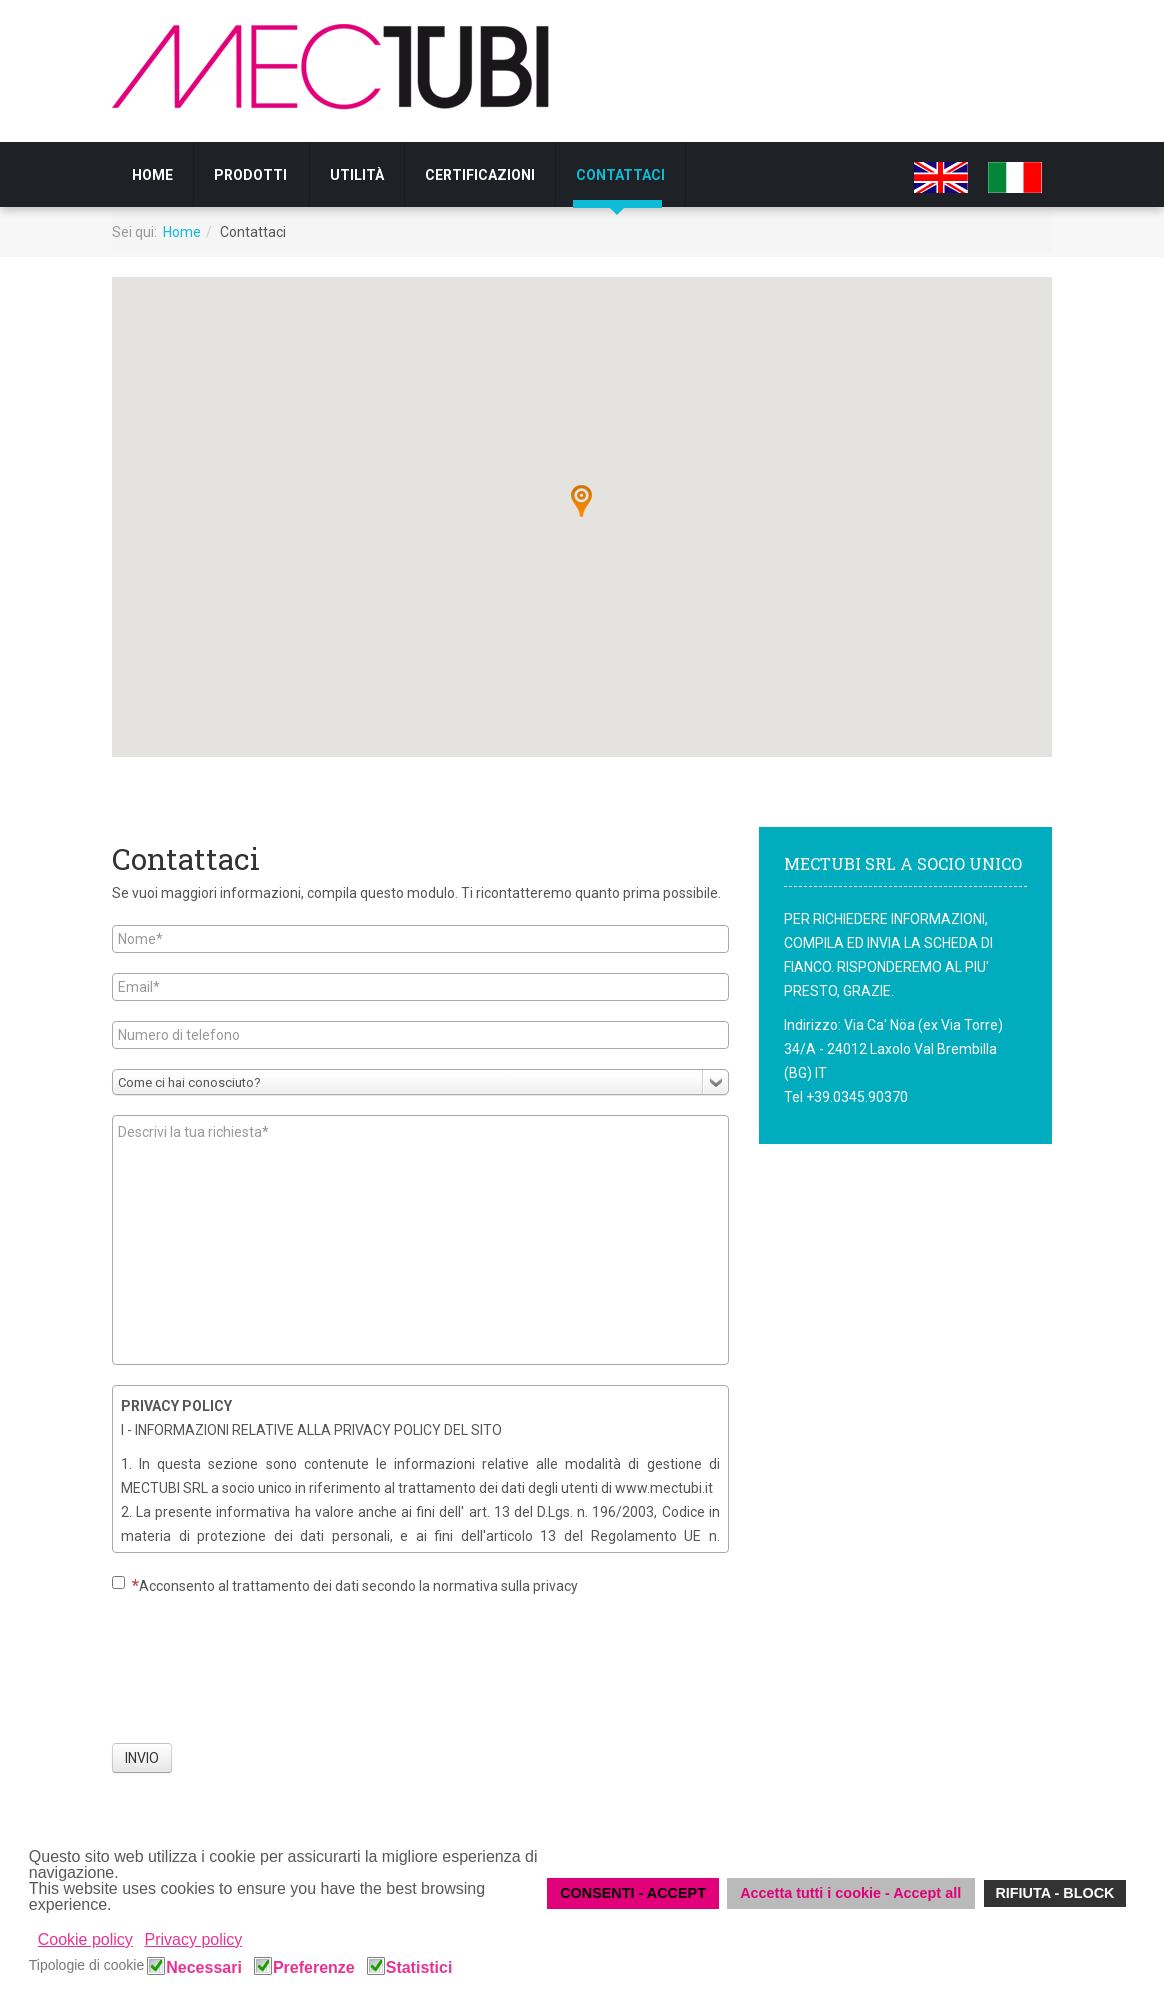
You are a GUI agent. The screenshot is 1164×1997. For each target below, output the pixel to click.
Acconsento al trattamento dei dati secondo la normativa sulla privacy (345, 1585)
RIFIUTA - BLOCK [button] (1054, 1893)
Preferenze (314, 1968)
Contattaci (620, 175)
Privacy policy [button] (194, 1939)
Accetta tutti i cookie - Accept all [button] (850, 1893)
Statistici (419, 1968)
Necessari (204, 1968)
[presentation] (264, 1677)
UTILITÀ (357, 175)
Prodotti (250, 175)
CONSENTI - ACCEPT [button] (633, 1893)
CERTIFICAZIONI (480, 175)
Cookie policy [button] (85, 1939)
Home (152, 175)
